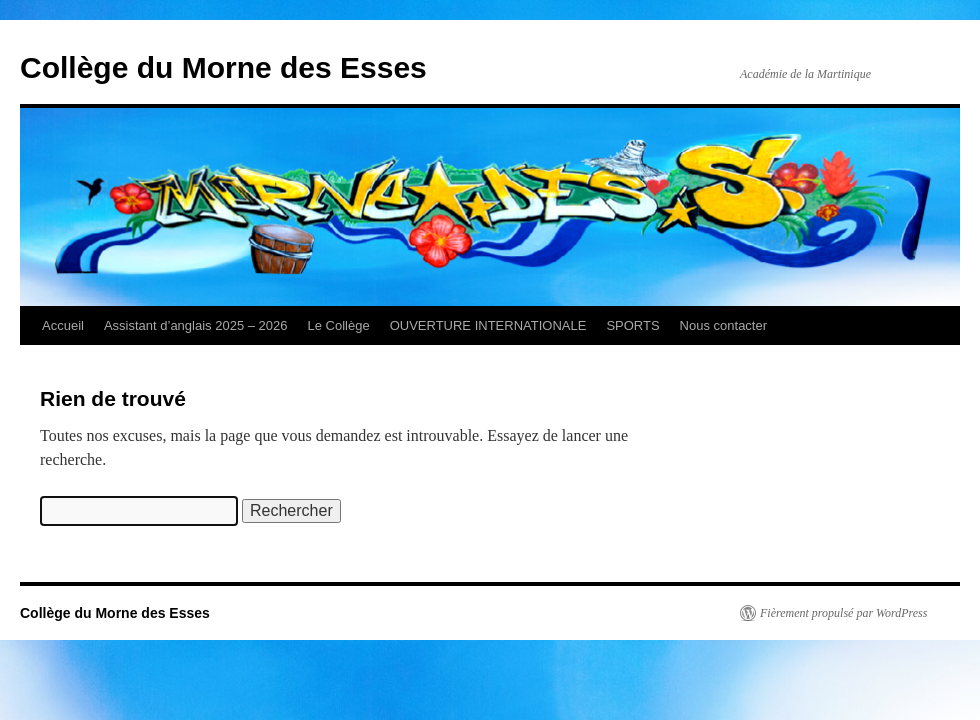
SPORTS (632, 325)
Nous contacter (723, 325)
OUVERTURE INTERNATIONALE (488, 325)
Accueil (63, 325)
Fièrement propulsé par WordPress (843, 613)
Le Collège (339, 325)
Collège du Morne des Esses (223, 67)
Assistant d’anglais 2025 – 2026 (196, 325)
